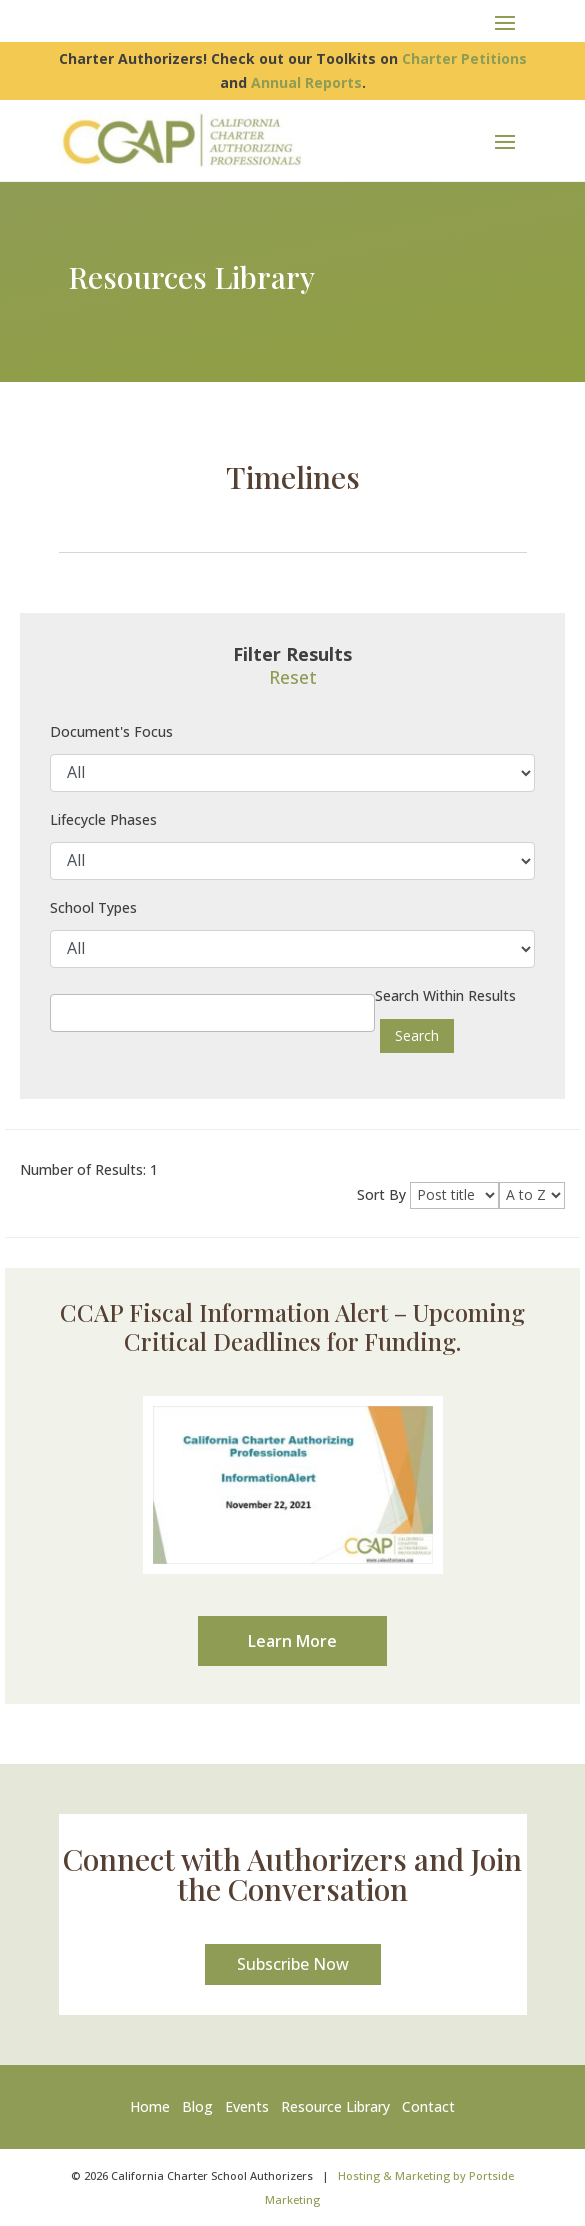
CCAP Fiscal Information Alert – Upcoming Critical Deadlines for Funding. (292, 1326)
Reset (293, 677)
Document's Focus (111, 731)
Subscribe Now (293, 1964)
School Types (93, 907)
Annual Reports (306, 82)
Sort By (381, 1194)
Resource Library (335, 2106)
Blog (197, 2106)
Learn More (292, 1641)
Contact (428, 2106)
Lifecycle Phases (103, 819)
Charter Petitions (464, 58)
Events (247, 2106)
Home (154, 2106)
